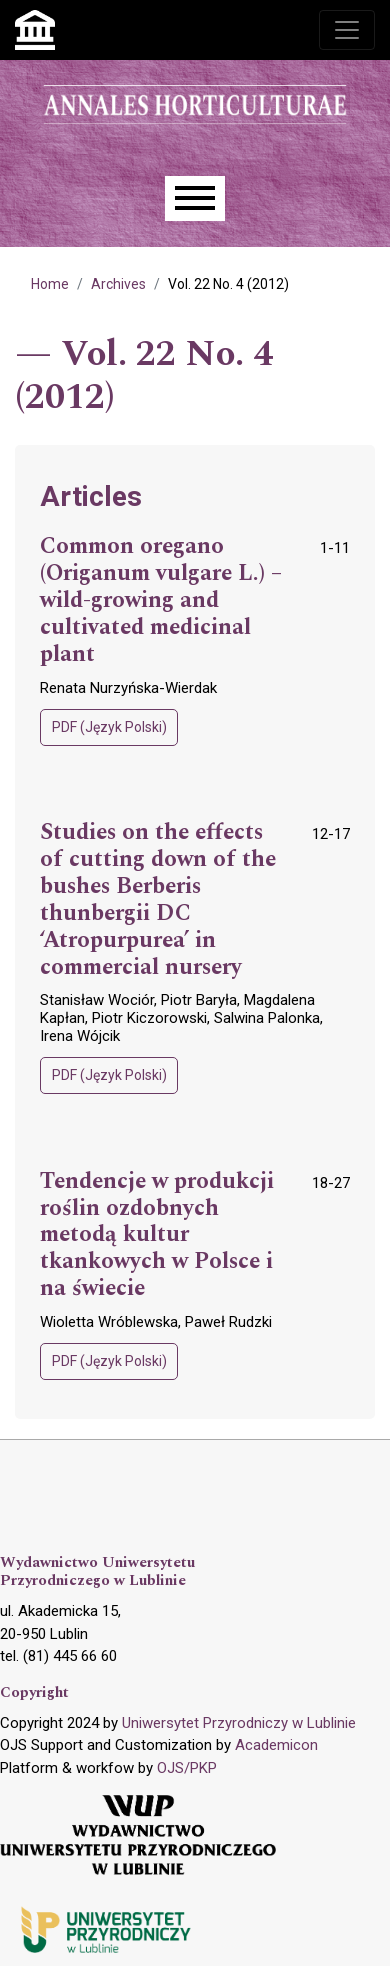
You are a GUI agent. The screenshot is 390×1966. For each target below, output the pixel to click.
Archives (118, 284)
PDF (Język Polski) (109, 727)
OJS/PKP (187, 1768)
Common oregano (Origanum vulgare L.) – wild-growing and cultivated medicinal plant (161, 600)
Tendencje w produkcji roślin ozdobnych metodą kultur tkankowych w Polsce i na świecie (157, 1235)
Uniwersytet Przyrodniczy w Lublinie (239, 1723)
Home (50, 284)
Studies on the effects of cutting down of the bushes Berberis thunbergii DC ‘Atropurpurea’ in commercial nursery (158, 900)
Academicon (276, 1745)
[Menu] (195, 198)
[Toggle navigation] (347, 30)
